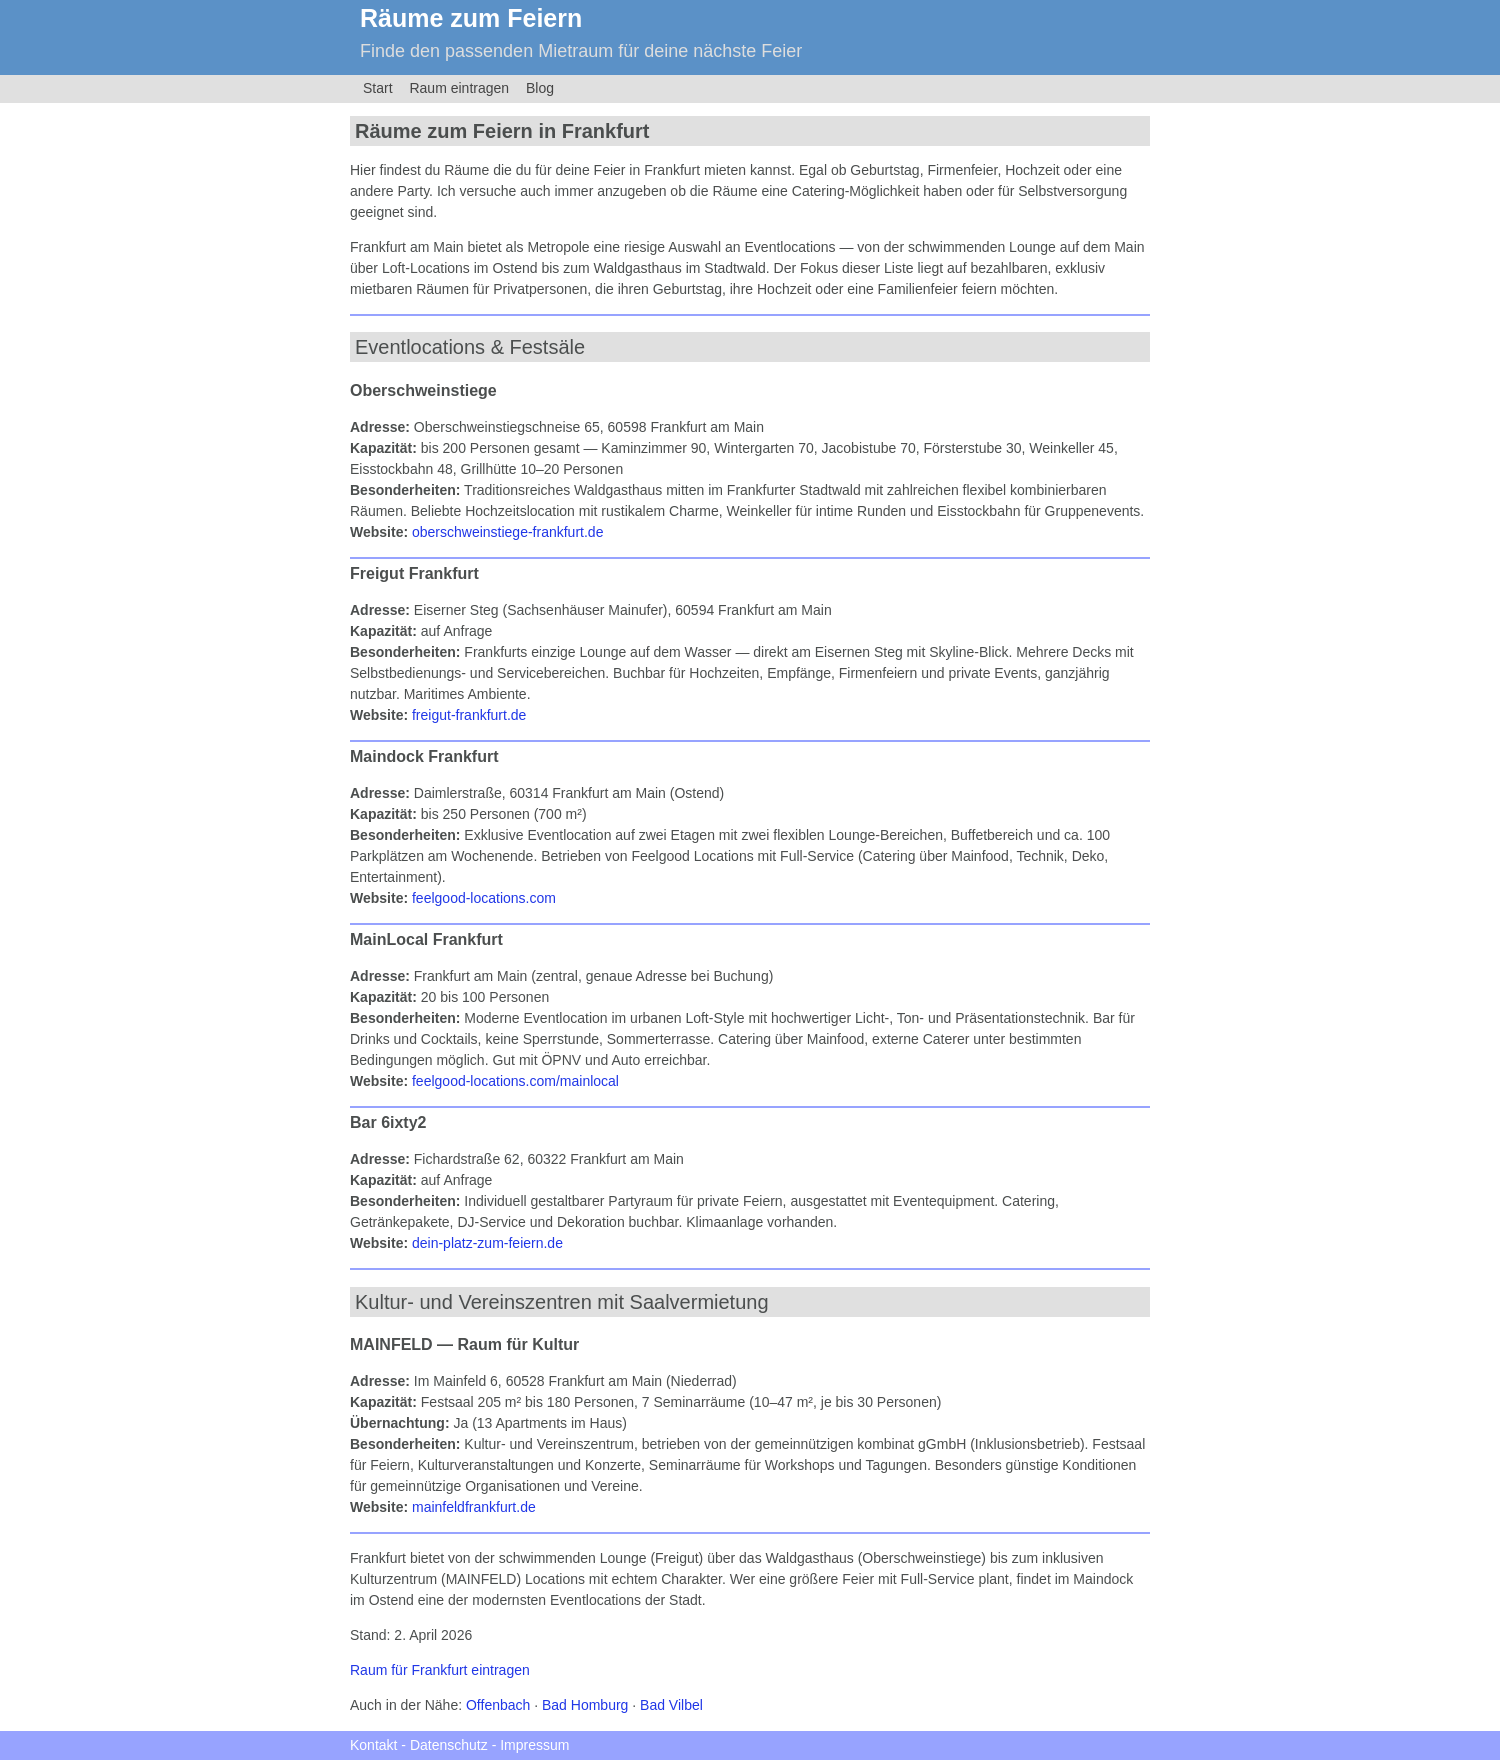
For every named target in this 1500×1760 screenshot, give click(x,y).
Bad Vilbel (671, 1705)
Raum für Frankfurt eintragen (440, 1670)
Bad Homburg (585, 1705)
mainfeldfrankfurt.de (474, 1507)
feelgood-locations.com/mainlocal (515, 1081)
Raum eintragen (459, 88)
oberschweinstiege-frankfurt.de (507, 532)
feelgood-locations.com (484, 898)
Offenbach (498, 1705)
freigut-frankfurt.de (469, 715)
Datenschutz (449, 1745)
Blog (540, 88)
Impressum (534, 1745)
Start (378, 88)
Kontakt (373, 1745)
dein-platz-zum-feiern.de (487, 1243)
